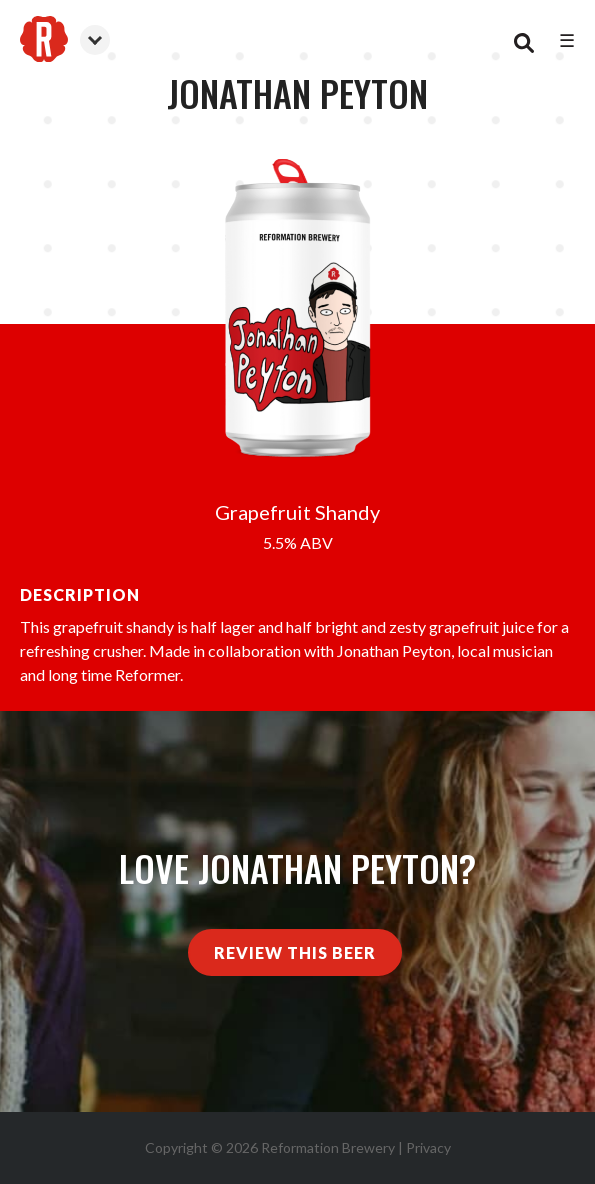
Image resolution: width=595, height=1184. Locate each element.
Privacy (428, 1147)
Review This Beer (295, 952)
